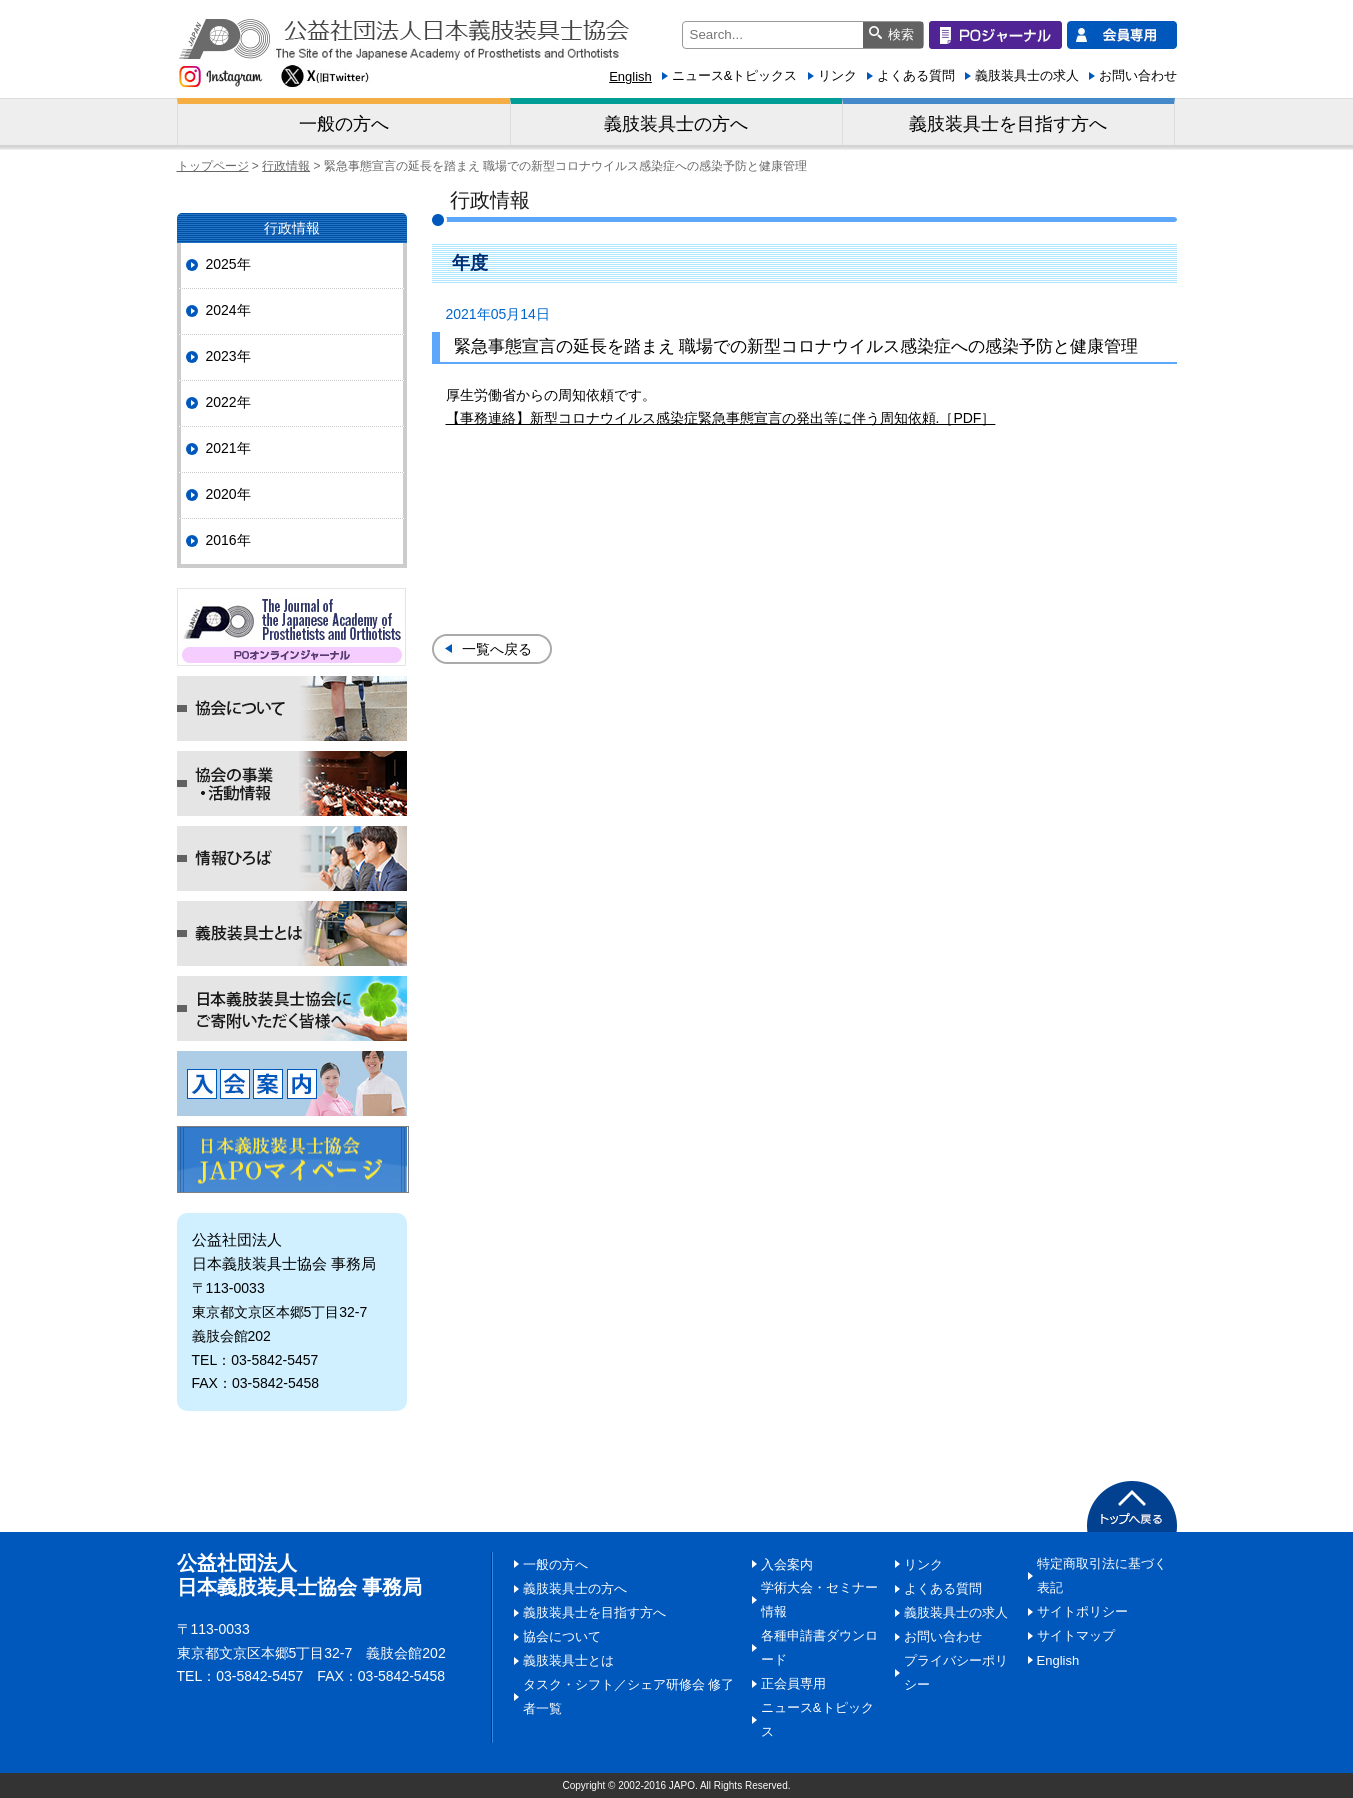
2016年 (228, 540)
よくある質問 (916, 75)
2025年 (228, 264)
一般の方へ (344, 124)
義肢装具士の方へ (676, 124)
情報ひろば (292, 858)
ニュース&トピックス (735, 75)
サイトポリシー (1082, 1611)
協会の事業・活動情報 (292, 783)
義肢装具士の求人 (1027, 75)
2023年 (228, 356)
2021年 (228, 448)
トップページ (213, 166)
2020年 (228, 494)
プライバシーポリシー (956, 1672)
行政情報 (286, 166)
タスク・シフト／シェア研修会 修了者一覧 (629, 1696)
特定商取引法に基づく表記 (1102, 1575)
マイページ (293, 1159)
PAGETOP (1132, 1506)
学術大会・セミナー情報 (819, 1599)
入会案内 (292, 1083)
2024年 (228, 310)
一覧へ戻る (497, 649)
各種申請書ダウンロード (819, 1647)
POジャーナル (292, 627)
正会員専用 (793, 1683)
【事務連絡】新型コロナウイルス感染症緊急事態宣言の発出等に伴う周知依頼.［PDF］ (721, 418)
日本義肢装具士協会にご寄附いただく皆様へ (292, 1008)
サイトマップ (1076, 1635)
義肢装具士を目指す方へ (1008, 124)
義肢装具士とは (292, 933)
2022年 (228, 402)
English (630, 76)
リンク (837, 75)
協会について (292, 708)
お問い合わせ (1138, 75)
